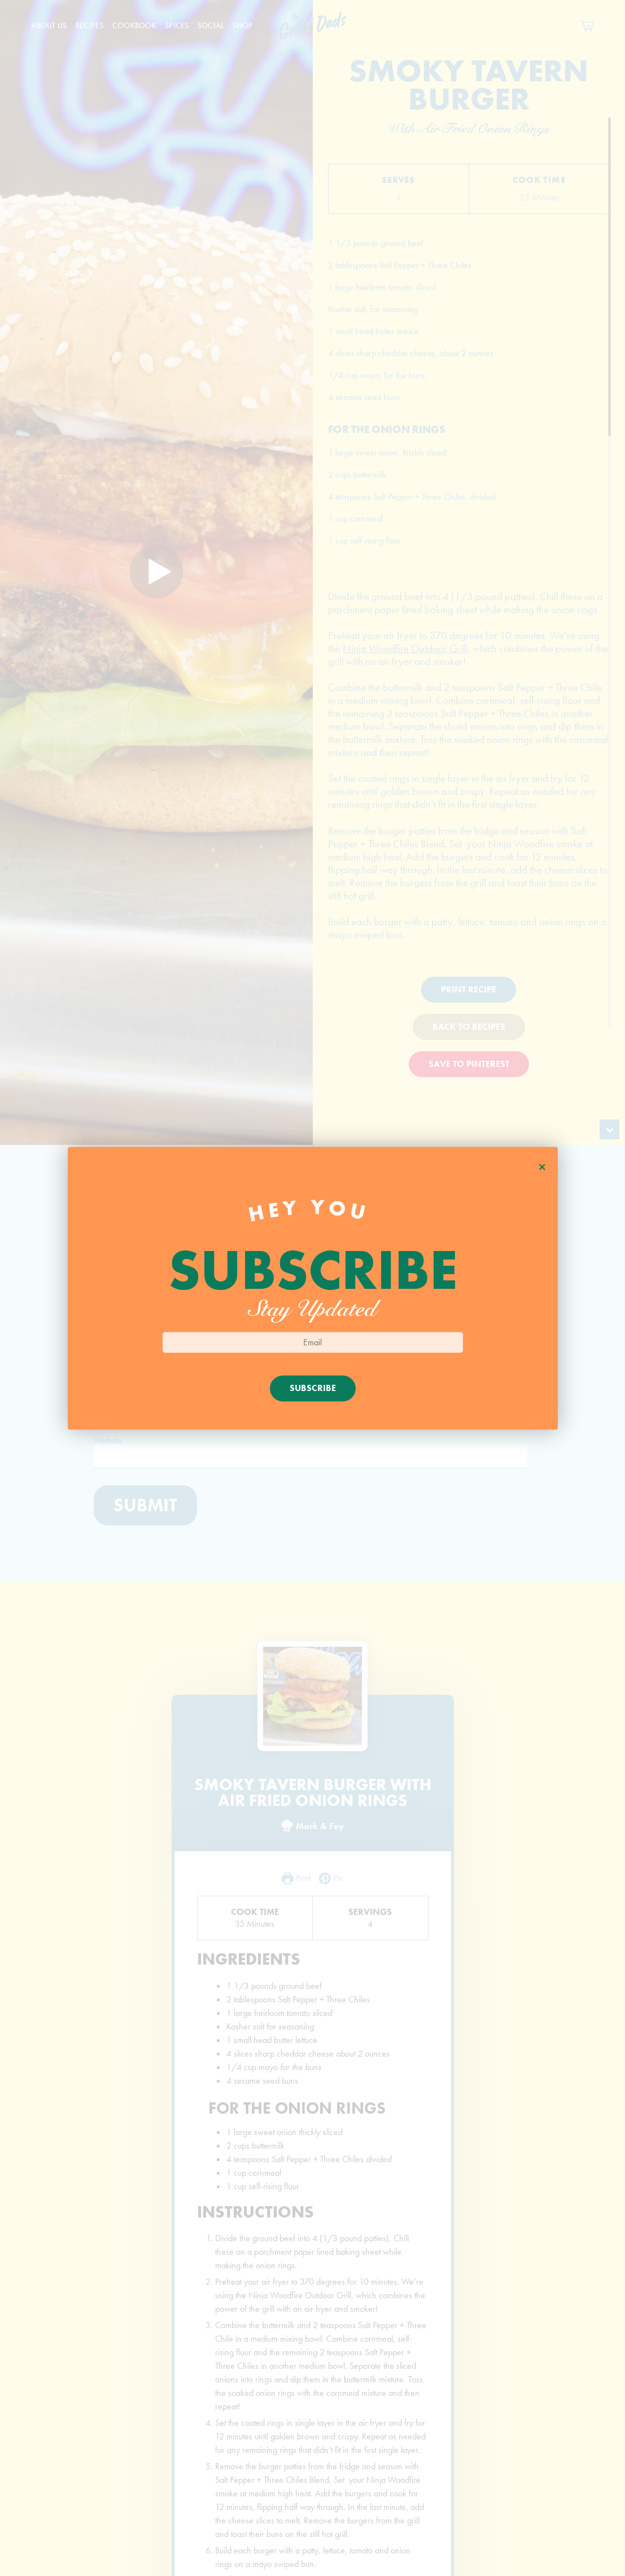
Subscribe (313, 1388)
